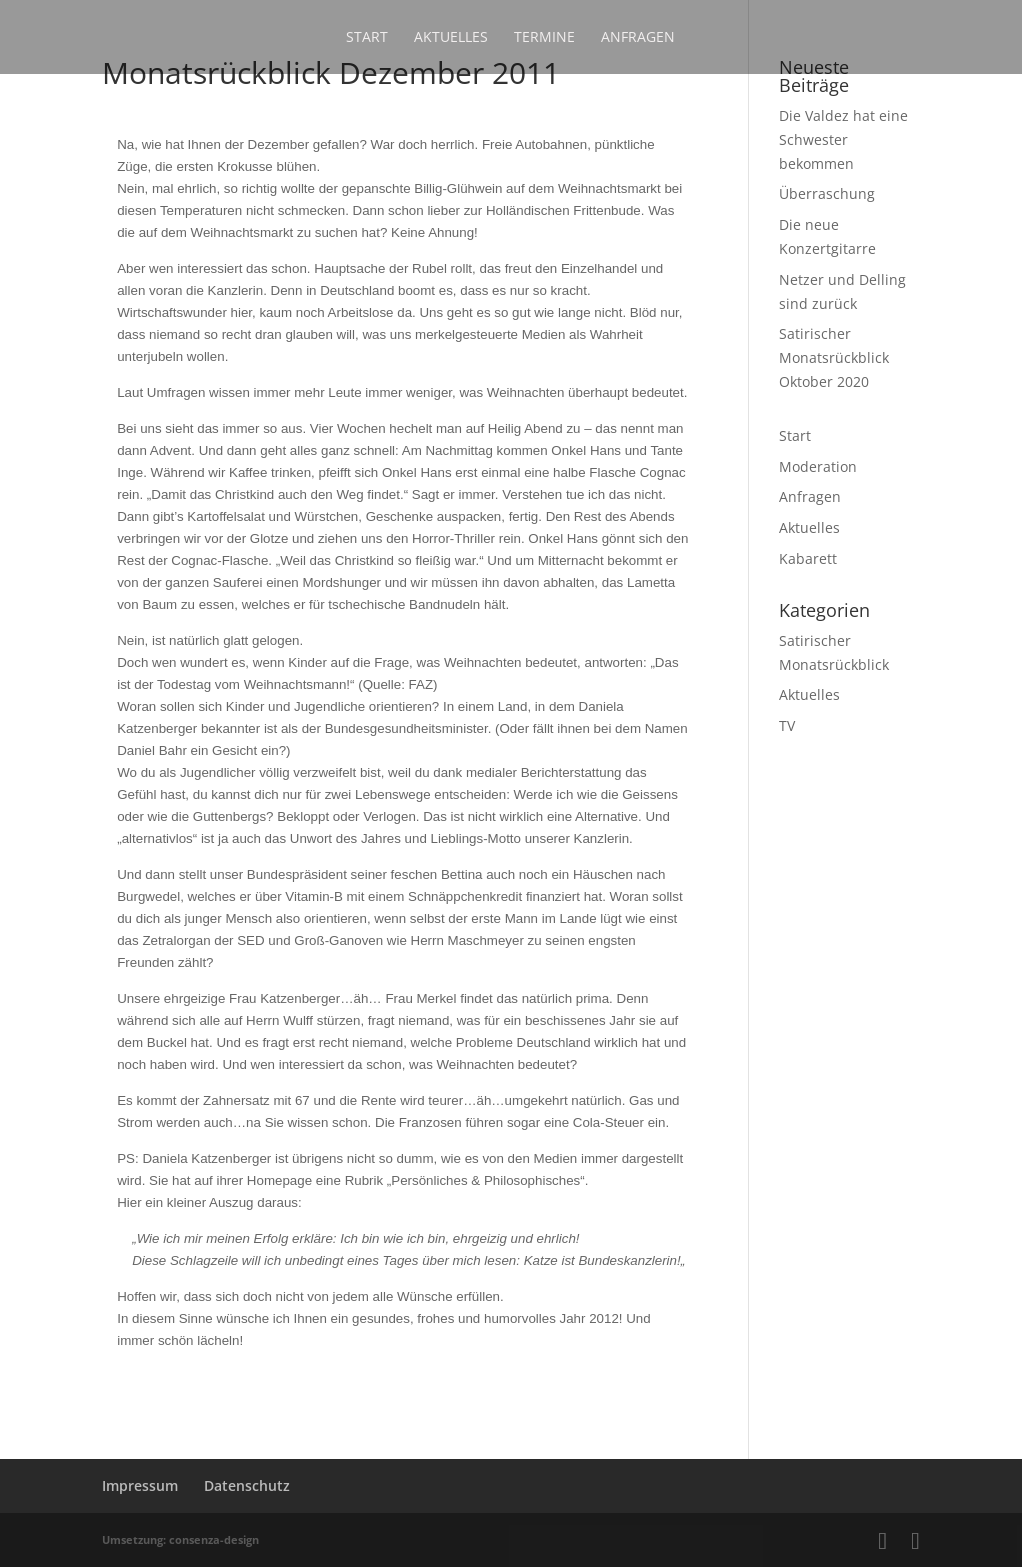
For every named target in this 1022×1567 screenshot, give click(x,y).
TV (787, 725)
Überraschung (827, 193)
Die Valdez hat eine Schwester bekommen (843, 139)
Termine (544, 38)
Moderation (818, 466)
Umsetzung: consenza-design (180, 1539)
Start (367, 38)
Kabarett (808, 558)
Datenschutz (247, 1485)
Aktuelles (451, 38)
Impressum (140, 1485)
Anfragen (638, 38)
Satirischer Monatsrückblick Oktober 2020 (834, 357)
